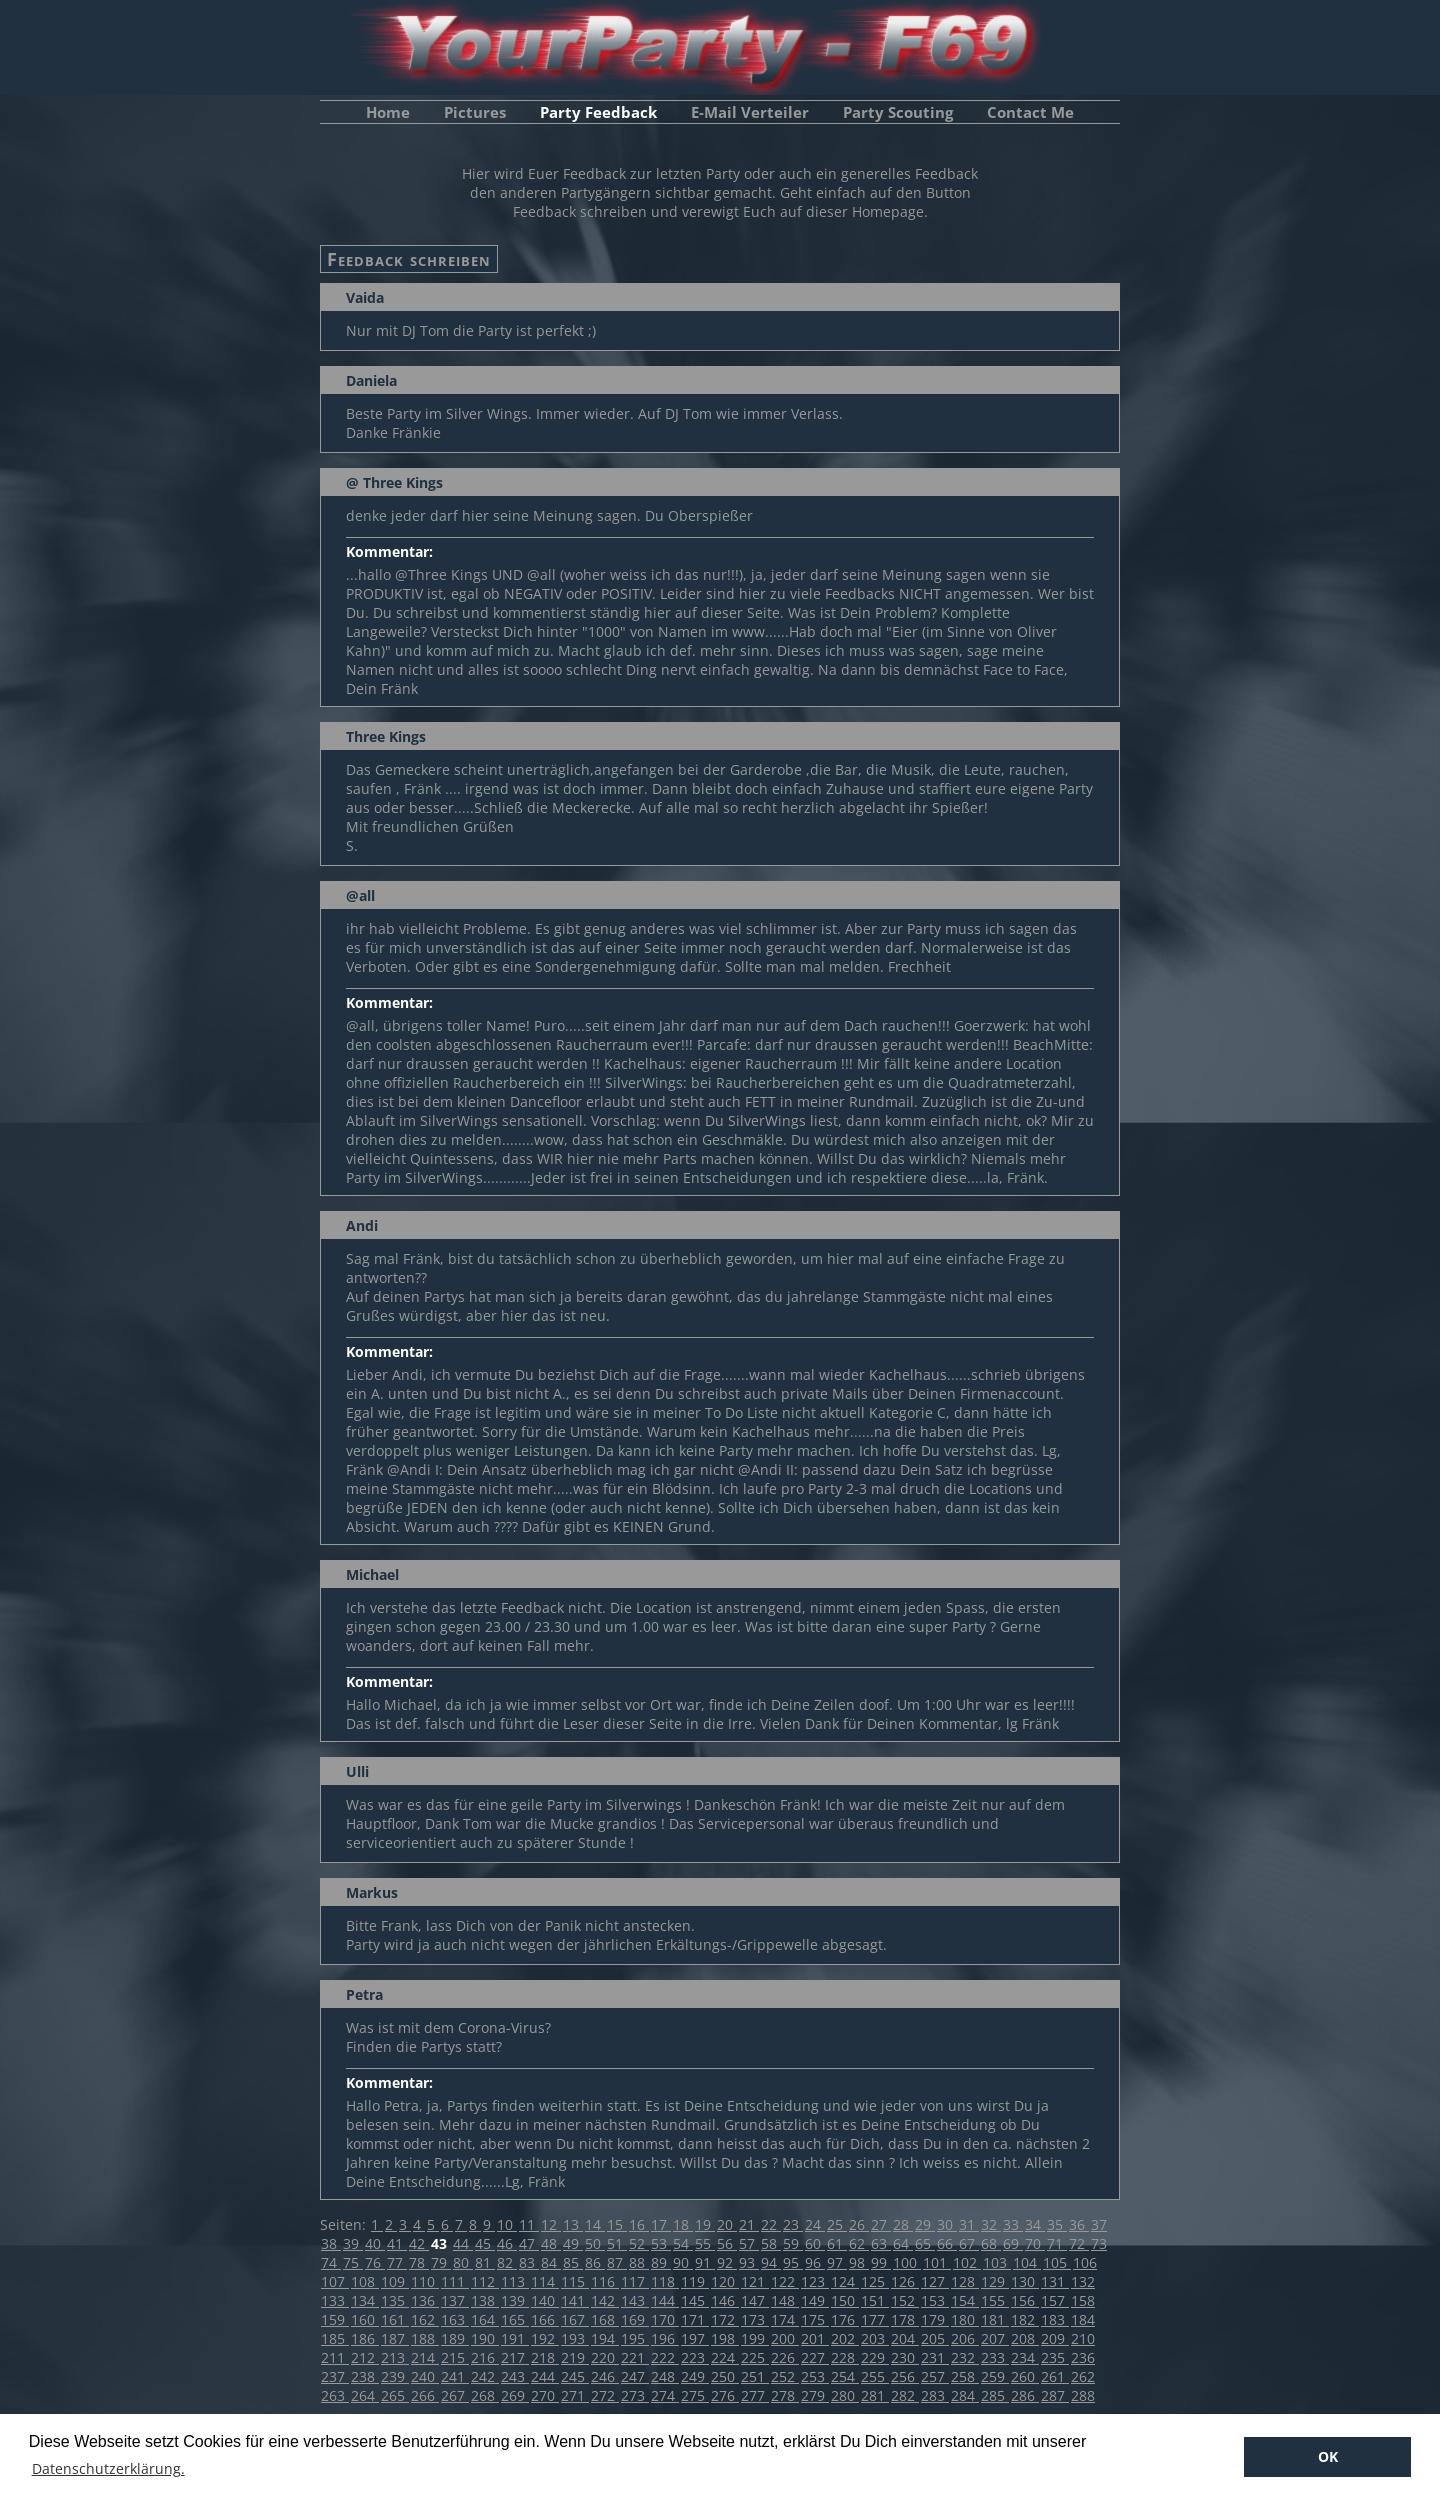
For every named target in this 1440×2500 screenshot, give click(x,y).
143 (635, 2300)
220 (605, 2357)
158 (1083, 2300)
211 (335, 2357)
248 (665, 2376)
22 (771, 2224)
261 (1055, 2376)
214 (425, 2357)
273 (635, 2395)
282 (905, 2395)
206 (965, 2338)
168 (605, 2319)
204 (905, 2338)
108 (365, 2281)
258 (965, 2376)
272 (605, 2395)
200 (785, 2338)
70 (1035, 2243)
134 (365, 2300)
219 (575, 2357)
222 (665, 2357)
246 (605, 2376)
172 (725, 2319)
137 (455, 2300)
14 (595, 2224)
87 (617, 2262)
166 (545, 2319)
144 (665, 2300)
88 (639, 2262)
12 (551, 2224)
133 (335, 2300)
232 (965, 2357)
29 (925, 2224)
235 (1055, 2357)
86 (595, 2262)
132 (1083, 2281)
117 (635, 2281)
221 (635, 2357)
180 (965, 2319)
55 (705, 2243)
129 (995, 2281)
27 (881, 2224)
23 (793, 2224)
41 (397, 2243)
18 (683, 2224)
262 (1083, 2376)
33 (1013, 2224)
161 (395, 2319)
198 (725, 2338)
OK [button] (1328, 2456)
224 (725, 2357)
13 (573, 2224)
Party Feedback (598, 112)
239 (395, 2376)
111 (455, 2281)
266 (425, 2395)
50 (595, 2243)
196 (665, 2338)
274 (665, 2395)
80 (463, 2262)
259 (995, 2376)
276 (725, 2395)
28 (903, 2224)
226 (785, 2357)
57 (749, 2243)
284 (965, 2395)
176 (845, 2319)
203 (875, 2338)
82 (507, 2262)
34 (1035, 2224)
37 (1099, 2224)
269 (515, 2395)
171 (695, 2319)
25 (837, 2224)
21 (749, 2224)
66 (947, 2243)
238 (365, 2376)
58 (771, 2243)
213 (395, 2357)
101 (937, 2262)
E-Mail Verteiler (750, 112)
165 (515, 2319)
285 (995, 2395)
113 (515, 2281)
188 (425, 2338)
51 (617, 2243)
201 (815, 2338)
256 (905, 2376)
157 (1055, 2300)
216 (485, 2357)
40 (375, 2243)
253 (815, 2376)
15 (617, 2224)
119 (695, 2281)
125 (875, 2281)
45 (485, 2243)
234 (1025, 2357)
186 (365, 2338)
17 (661, 2224)
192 (545, 2338)
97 (837, 2262)
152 (905, 2300)
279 (815, 2395)
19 (705, 2224)
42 (419, 2243)
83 (529, 2262)
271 (575, 2395)
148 (785, 2300)
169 (635, 2319)
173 (755, 2319)
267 (455, 2395)
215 (455, 2357)
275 (695, 2395)
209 (1055, 2338)
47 (529, 2243)
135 (395, 2300)
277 (755, 2395)
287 (1055, 2395)
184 (1083, 2319)
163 (455, 2319)
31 (969, 2224)
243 (515, 2376)
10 (507, 2224)
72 (1079, 2243)
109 (395, 2281)
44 (463, 2243)
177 (875, 2319)
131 (1055, 2281)
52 (639, 2243)
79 (441, 2262)
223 (695, 2357)
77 (397, 2262)
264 (365, 2395)
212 (365, 2357)
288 (1083, 2395)
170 (665, 2319)
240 (425, 2376)
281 (875, 2395)
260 (1025, 2376)
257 (935, 2376)
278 (785, 2395)
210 (1083, 2338)
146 (725, 2300)
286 (1025, 2395)
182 (1025, 2319)
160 (365, 2319)
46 (507, 2243)
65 (925, 2243)
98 (859, 2262)
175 (815, 2319)
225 (755, 2357)
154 (965, 2300)
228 (845, 2357)
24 (815, 2224)
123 (815, 2281)
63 (881, 2243)
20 (727, 2224)
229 (875, 2357)
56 (727, 2243)
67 (969, 2243)
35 (1057, 2224)
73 (1099, 2243)
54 (683, 2243)
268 (485, 2395)
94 (771, 2262)
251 (755, 2376)
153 (935, 2300)
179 (935, 2319)
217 (515, 2357)
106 (1085, 2262)
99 (881, 2262)
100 (907, 2262)
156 (1025, 2300)
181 (995, 2319)
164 (485, 2319)
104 (1027, 2262)
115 (575, 2281)
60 (815, 2243)
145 (695, 2300)
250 (725, 2376)
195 (635, 2338)
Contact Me (1030, 112)
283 (935, 2395)
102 (967, 2262)
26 (859, 2224)
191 (515, 2338)
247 (635, 2376)
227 (815, 2357)
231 (935, 2357)
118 (665, 2281)
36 (1079, 2224)
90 (683, 2262)
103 (997, 2262)
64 (903, 2243)
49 (573, 2243)
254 (845, 2376)
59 (793, 2243)
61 (837, 2243)
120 (725, 2281)
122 (785, 2281)
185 (335, 2338)
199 (755, 2338)
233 (995, 2357)
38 (331, 2243)
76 (375, 2262)
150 (845, 2300)
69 (1013, 2243)
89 (661, 2262)
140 (545, 2300)
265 (395, 2395)
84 (551, 2262)
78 (419, 2262)
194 (605, 2338)
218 (545, 2357)
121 (755, 2281)
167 (575, 2319)
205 (935, 2338)
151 (875, 2300)
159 (335, 2319)
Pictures (475, 112)
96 (815, 2262)
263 (335, 2395)
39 (353, 2243)
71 (1057, 2243)
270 (545, 2395)
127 (935, 2281)
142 (605, 2300)
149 (815, 2300)
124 (845, 2281)
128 (965, 2281)
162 (425, 2319)
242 (485, 2376)
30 (947, 2224)
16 (639, 2224)
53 (661, 2243)
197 (695, 2338)
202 (845, 2338)
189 (455, 2338)
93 (749, 2262)
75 (353, 2262)
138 (485, 2300)
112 (485, 2281)
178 (905, 2319)
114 (545, 2281)
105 (1057, 2262)
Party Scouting (898, 112)
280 (845, 2395)
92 (727, 2262)
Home (388, 112)
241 (455, 2376)
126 (905, 2281)
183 (1055, 2319)
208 (1025, 2338)
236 (1083, 2357)
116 (605, 2281)
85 (573, 2262)
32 (991, 2224)
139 (515, 2300)
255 (875, 2376)
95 (793, 2262)
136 (425, 2300)
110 (425, 2281)
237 (335, 2376)
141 (575, 2300)
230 (905, 2357)
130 (1025, 2281)
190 (485, 2338)
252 (785, 2376)
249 (695, 2376)
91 (705, 2262)
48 (551, 2243)
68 (991, 2243)
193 (575, 2338)
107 (335, 2281)
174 (785, 2319)
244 (545, 2376)
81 (485, 2262)
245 (575, 2376)
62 (859, 2243)
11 (529, 2224)
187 (395, 2338)
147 (755, 2300)
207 (995, 2338)
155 (995, 2300)
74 (331, 2262)
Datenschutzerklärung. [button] (108, 2468)
